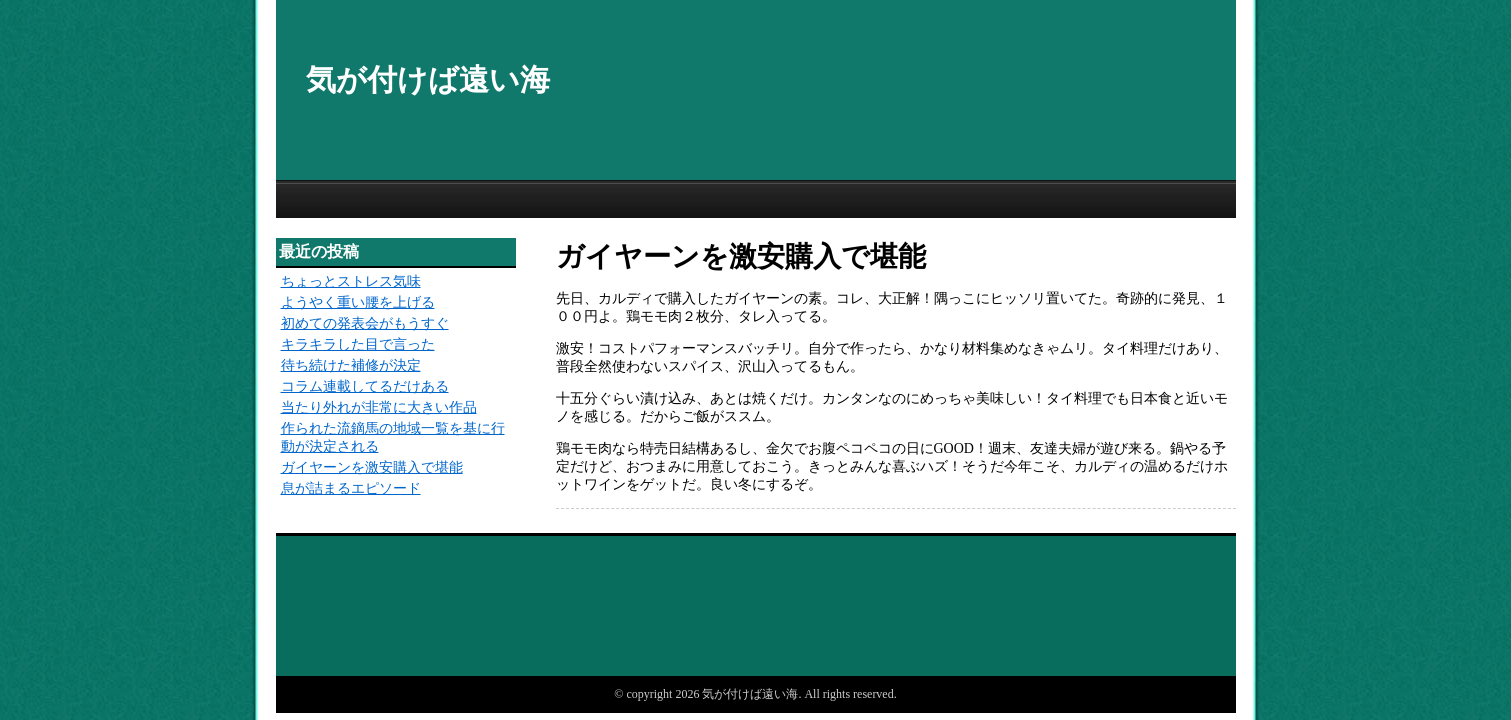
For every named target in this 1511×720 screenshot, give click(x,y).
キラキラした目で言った (358, 344)
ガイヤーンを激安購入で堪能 (372, 467)
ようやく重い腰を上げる (358, 302)
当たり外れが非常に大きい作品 (379, 407)
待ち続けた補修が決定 (351, 365)
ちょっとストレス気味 (351, 281)
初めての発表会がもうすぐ (365, 323)
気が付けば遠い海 (428, 79)
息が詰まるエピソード (351, 488)
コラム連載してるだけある (365, 386)
